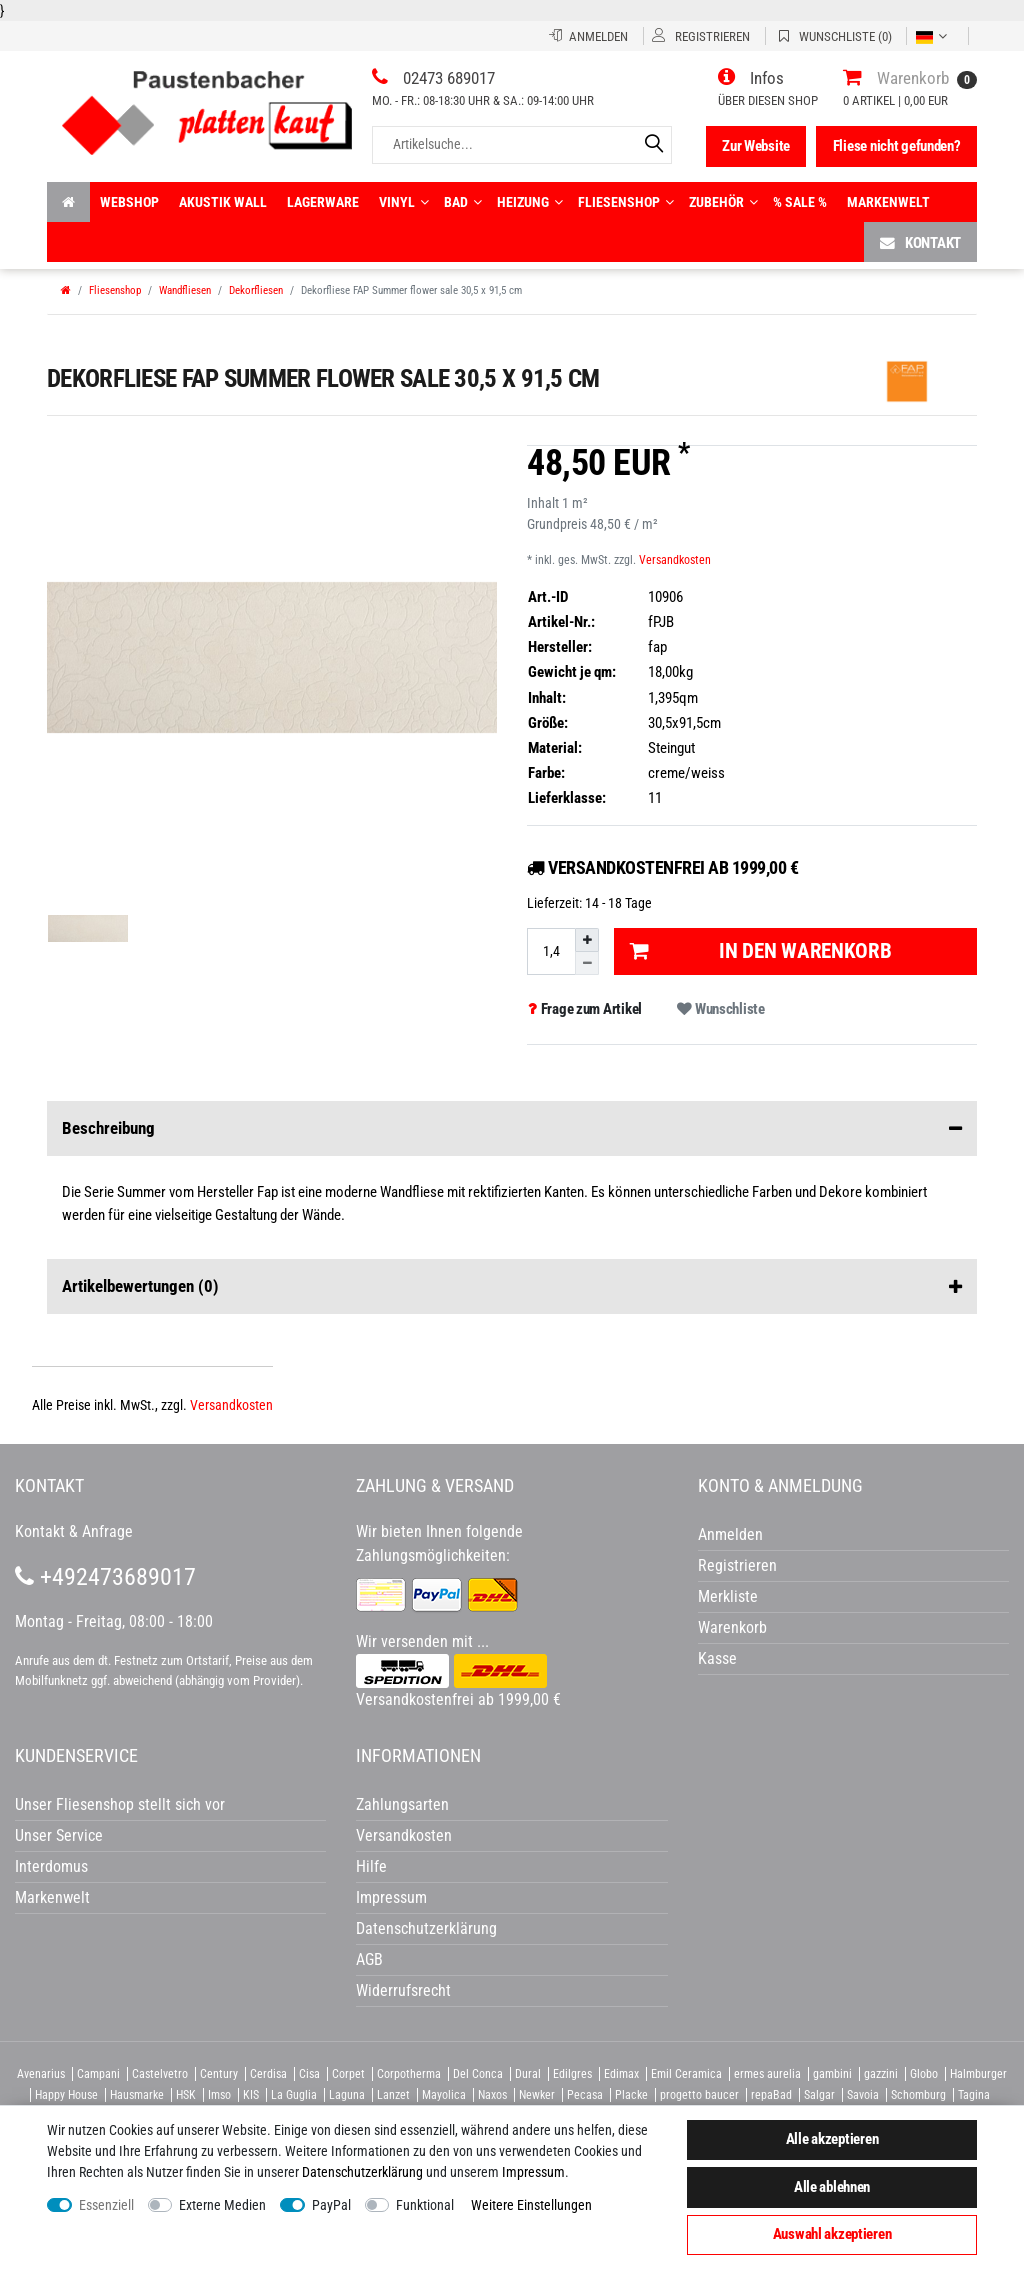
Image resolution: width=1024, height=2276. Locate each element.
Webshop (129, 202)
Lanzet (393, 2095)
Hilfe (371, 1866)
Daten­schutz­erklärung (362, 2172)
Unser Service (59, 1835)
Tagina (974, 2095)
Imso (219, 2095)
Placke (631, 2095)
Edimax (621, 2074)
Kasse (717, 1658)
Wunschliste (720, 1009)
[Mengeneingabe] (551, 951)
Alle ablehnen (832, 2187)
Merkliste (728, 1596)
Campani (98, 2074)
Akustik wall (223, 202)
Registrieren (737, 1565)
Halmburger (978, 2074)
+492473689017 (105, 1577)
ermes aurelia (767, 2074)
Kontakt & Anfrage (74, 1531)
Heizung (530, 202)
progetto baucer (699, 2095)
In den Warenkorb (760, 951)
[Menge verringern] (587, 963)
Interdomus (51, 1866)
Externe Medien (222, 2205)
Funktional (425, 2205)
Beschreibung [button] (512, 1129)
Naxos (492, 2095)
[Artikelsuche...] (522, 144)
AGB (369, 1959)
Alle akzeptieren (832, 2139)
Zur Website (756, 146)
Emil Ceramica (686, 2074)
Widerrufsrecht (403, 1990)
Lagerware (323, 202)
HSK (186, 2095)
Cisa (309, 2074)
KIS (251, 2095)
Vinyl (404, 202)
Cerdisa (268, 2074)
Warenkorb (732, 1627)
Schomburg (918, 2095)
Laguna (347, 2095)
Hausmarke (137, 2095)
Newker (537, 2095)
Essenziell (106, 2205)
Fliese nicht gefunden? (897, 146)
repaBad (771, 2095)
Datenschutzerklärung (426, 1928)
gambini (832, 2074)
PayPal (331, 2205)
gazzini (881, 2074)
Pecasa (585, 2095)
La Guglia (294, 2095)
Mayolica (444, 2095)
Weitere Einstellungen (531, 2205)
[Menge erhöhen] (587, 940)
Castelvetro (160, 2074)
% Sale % (800, 202)
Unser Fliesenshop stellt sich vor (120, 1804)
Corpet (348, 2074)
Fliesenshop (626, 202)
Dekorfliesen (256, 290)
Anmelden (730, 1534)
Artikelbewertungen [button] (512, 1287)
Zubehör (723, 202)
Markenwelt (888, 202)
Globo (924, 2074)
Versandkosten (675, 560)
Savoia (863, 2095)
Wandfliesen (185, 290)
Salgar (819, 2095)
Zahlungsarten (402, 1804)
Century (219, 2074)
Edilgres (572, 2074)
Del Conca (478, 2074)
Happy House (66, 2095)
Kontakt (920, 242)
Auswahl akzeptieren (832, 2234)
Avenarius (41, 2074)
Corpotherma (409, 2074)
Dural (528, 2074)
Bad (463, 202)
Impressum (533, 2172)
